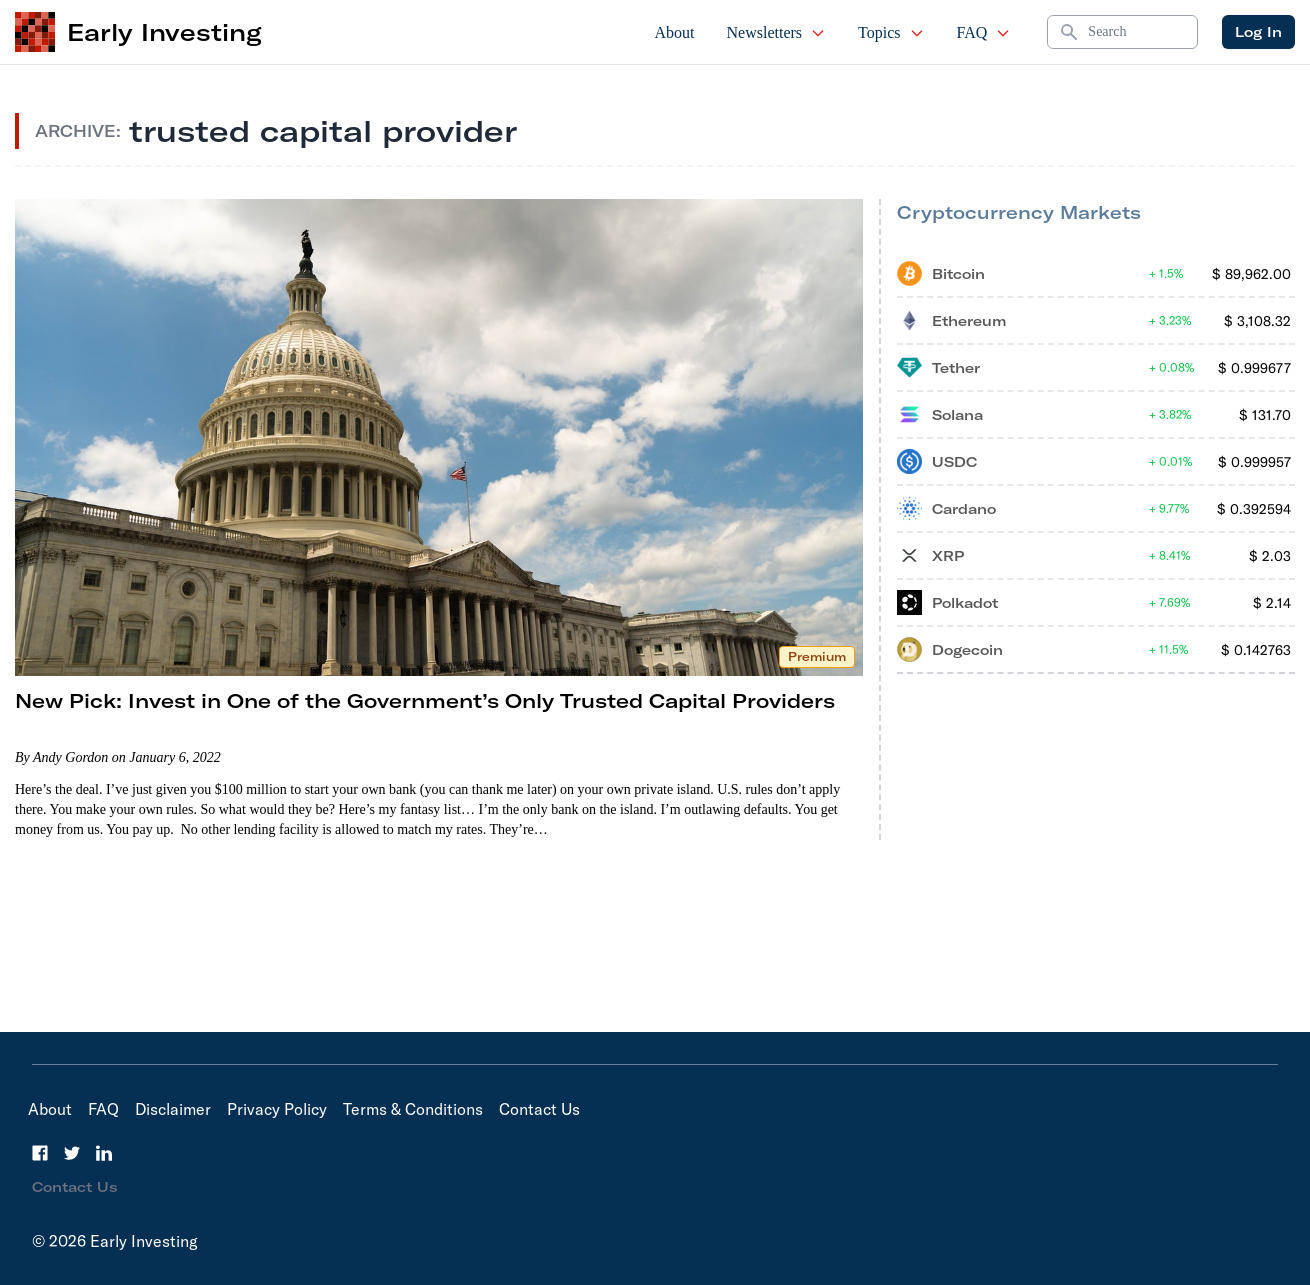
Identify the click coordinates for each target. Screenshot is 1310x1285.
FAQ (984, 32)
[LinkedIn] (104, 1153)
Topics (891, 32)
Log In (1258, 32)
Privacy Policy (277, 1109)
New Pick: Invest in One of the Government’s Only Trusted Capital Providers (425, 700)
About (675, 32)
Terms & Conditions (413, 1109)
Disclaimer (173, 1109)
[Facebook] (40, 1153)
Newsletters (777, 32)
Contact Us (539, 1109)
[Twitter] (72, 1153)
